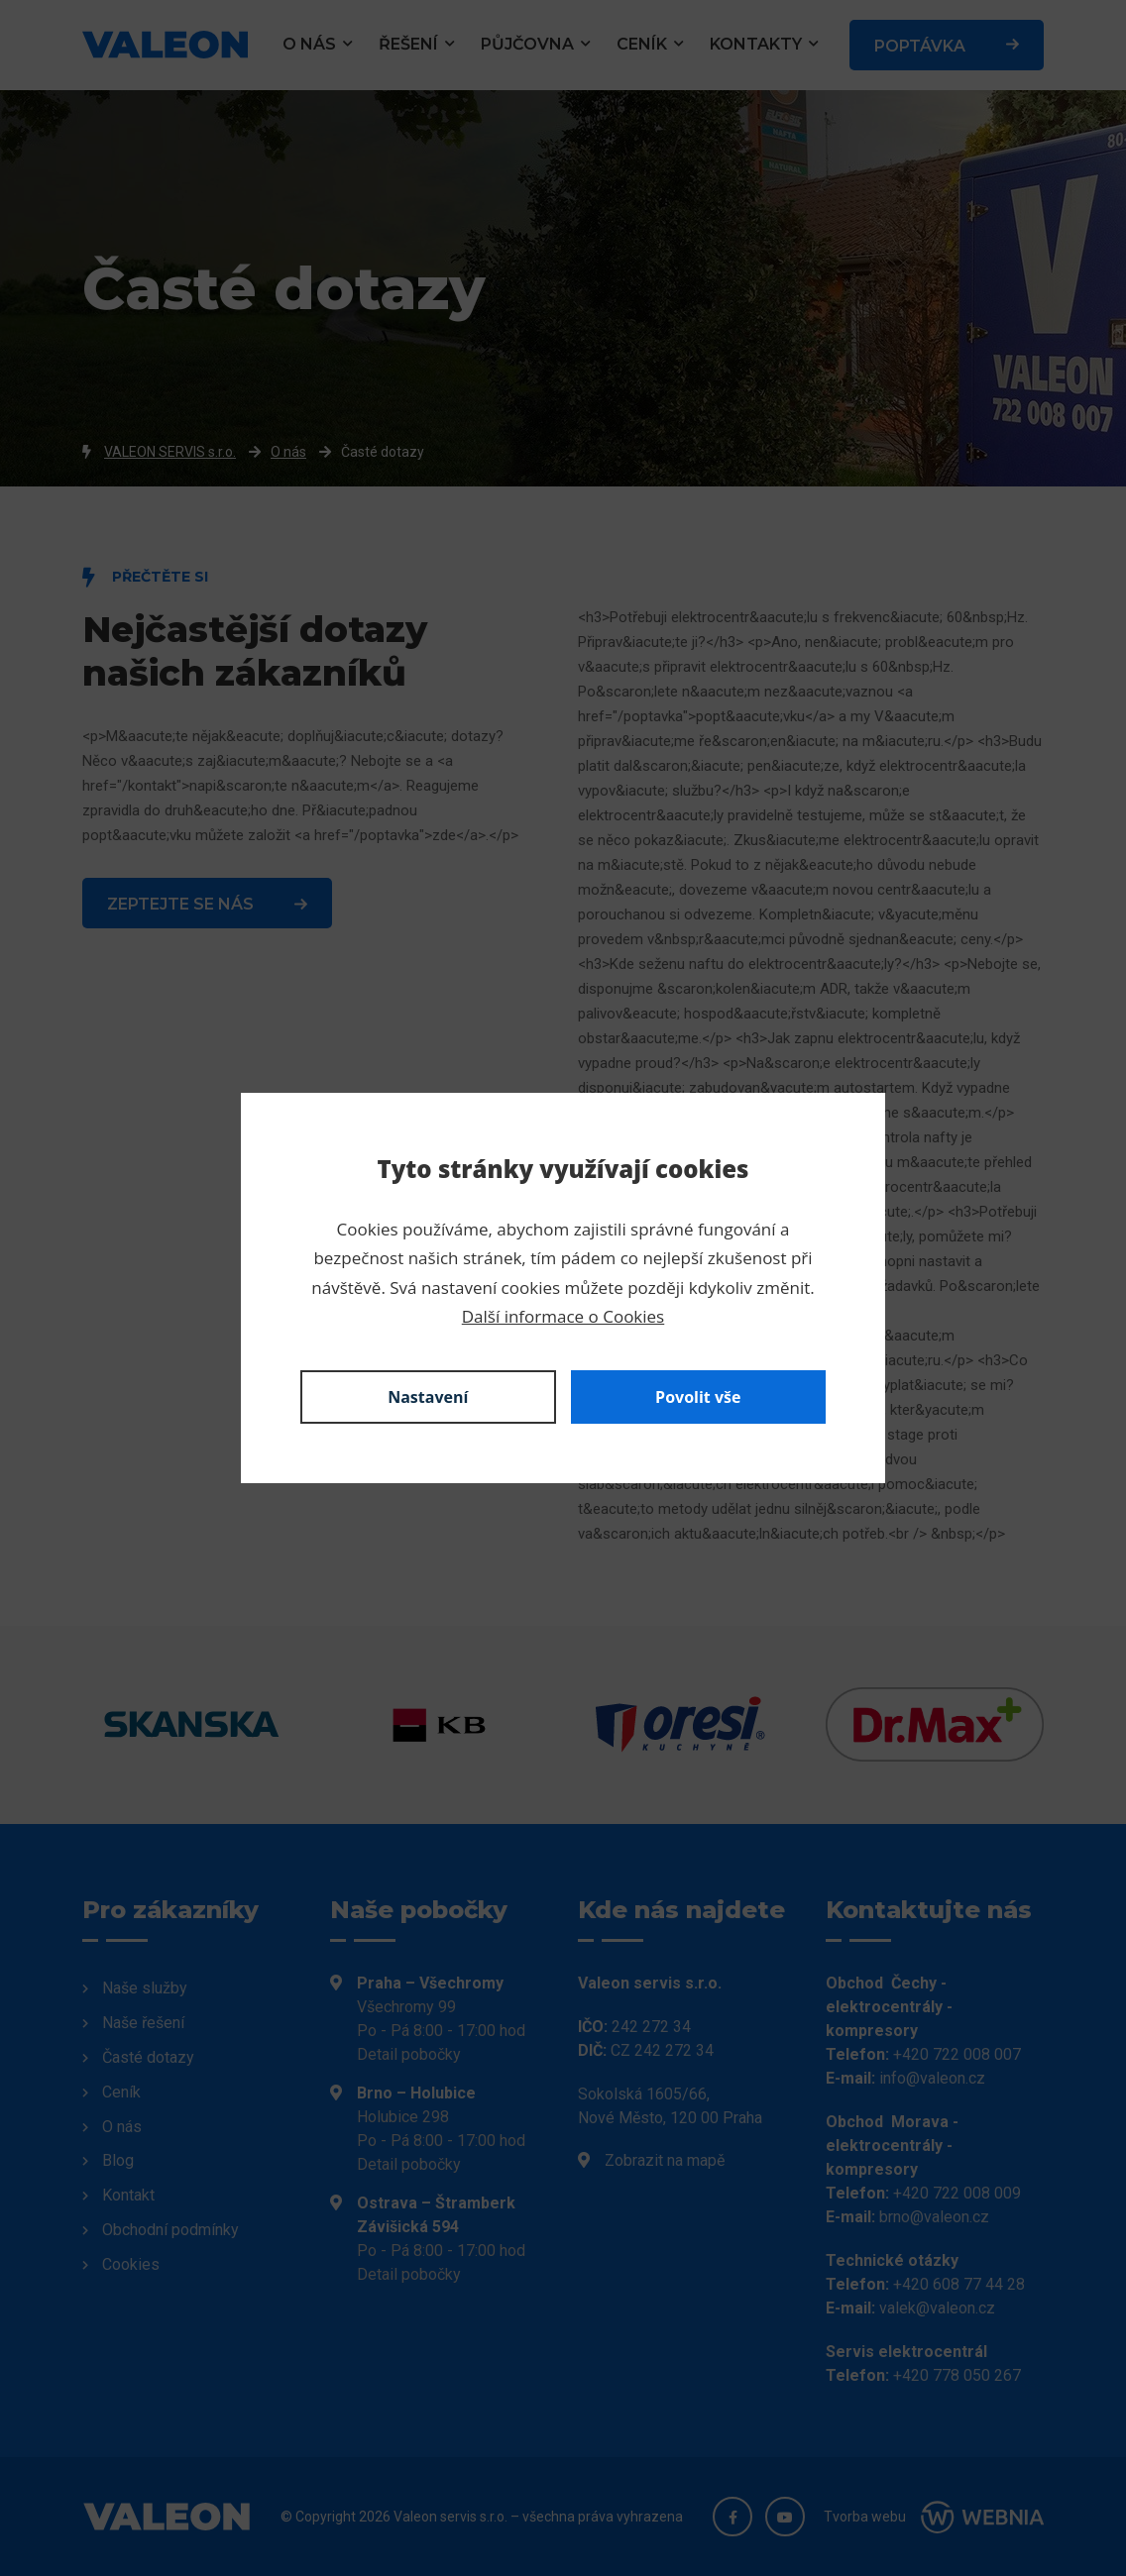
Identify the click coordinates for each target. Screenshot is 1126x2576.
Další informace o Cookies (563, 1316)
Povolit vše (697, 1397)
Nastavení (428, 1397)
